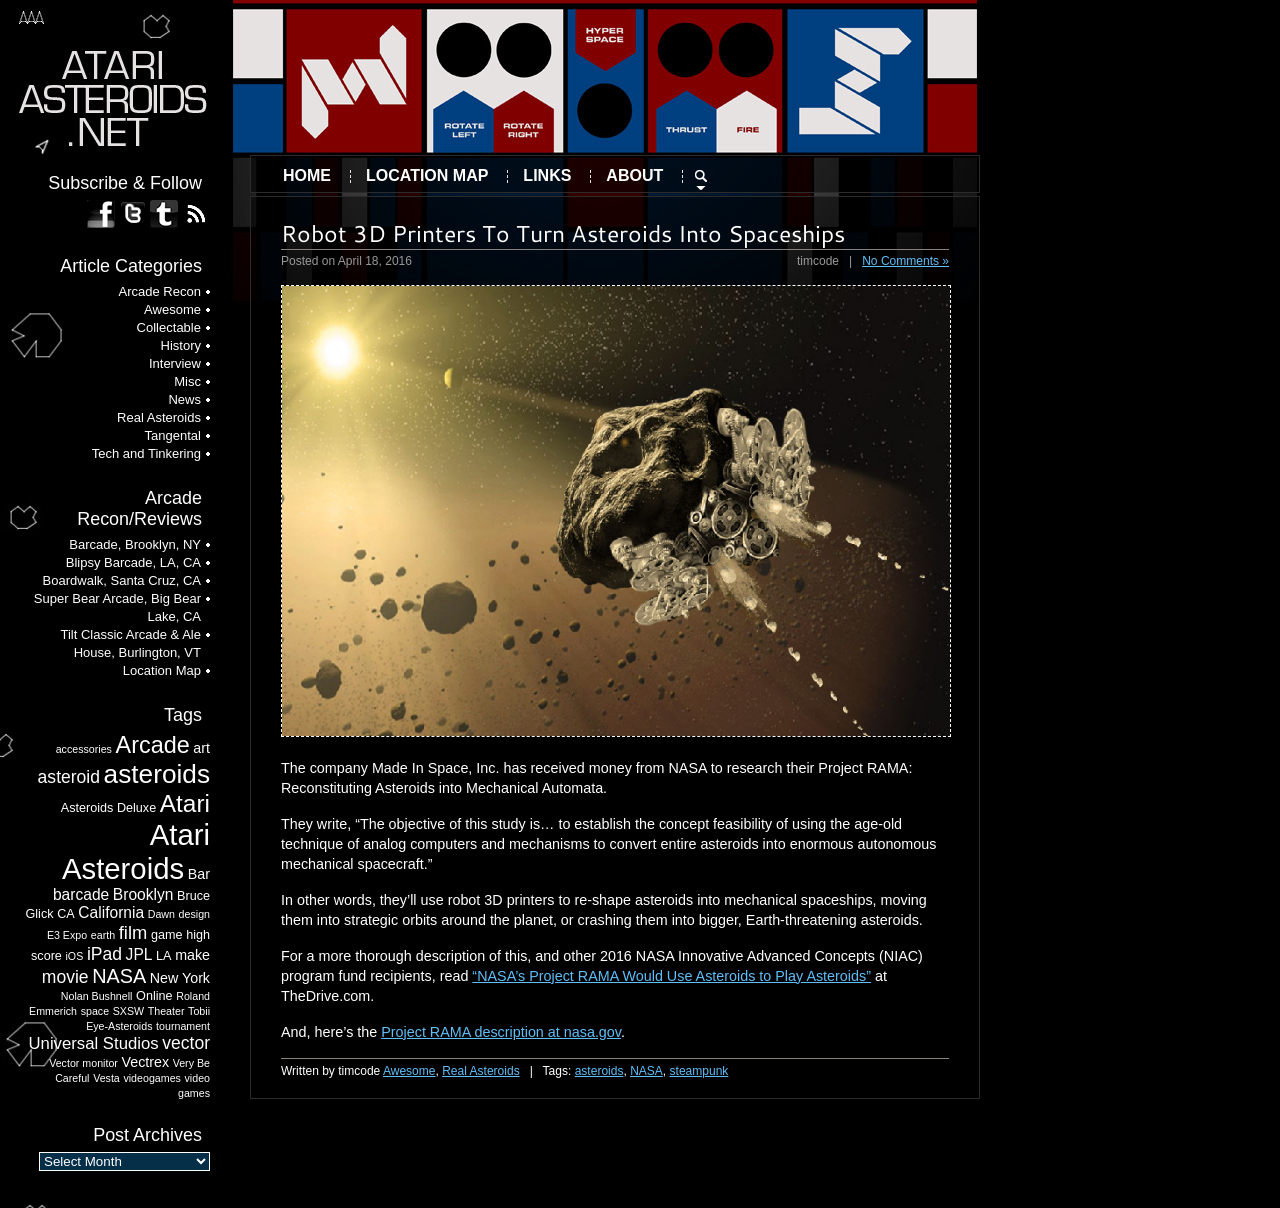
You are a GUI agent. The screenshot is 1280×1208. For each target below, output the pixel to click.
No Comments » (905, 261)
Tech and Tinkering (146, 453)
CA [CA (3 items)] (66, 914)
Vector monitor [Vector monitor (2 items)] (83, 1063)
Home (307, 175)
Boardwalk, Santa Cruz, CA (122, 580)
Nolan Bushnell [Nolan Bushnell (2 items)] (97, 996)
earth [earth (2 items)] (103, 935)
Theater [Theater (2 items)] (166, 1011)
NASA (646, 1071)
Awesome (409, 1071)
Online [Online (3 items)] (154, 996)
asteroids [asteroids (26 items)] (157, 774)
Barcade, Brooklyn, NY (135, 544)
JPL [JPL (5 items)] (139, 954)
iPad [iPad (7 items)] (104, 954)
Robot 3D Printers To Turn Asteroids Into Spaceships (563, 233)
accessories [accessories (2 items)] (84, 749)
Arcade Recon (160, 291)
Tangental (173, 435)
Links (547, 175)
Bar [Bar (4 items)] (199, 874)
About (634, 175)
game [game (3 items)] (167, 935)
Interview (175, 363)
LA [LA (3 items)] (163, 956)
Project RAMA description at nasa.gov (501, 1032)
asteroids (599, 1071)
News (184, 399)
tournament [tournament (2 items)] (183, 1026)
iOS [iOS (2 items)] (75, 956)
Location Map (427, 175)
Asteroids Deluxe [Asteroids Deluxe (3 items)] (108, 808)
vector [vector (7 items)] (186, 1043)
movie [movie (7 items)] (65, 977)
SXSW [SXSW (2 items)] (128, 1011)
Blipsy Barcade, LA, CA (133, 562)
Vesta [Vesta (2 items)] (106, 1078)
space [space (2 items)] (95, 1011)
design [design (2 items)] (194, 914)
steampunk (699, 1071)
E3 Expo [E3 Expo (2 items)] (67, 935)
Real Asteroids (480, 1071)
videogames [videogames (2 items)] (151, 1078)
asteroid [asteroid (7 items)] (69, 777)
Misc (187, 381)
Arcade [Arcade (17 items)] (153, 745)
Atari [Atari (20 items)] (185, 803)
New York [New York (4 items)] (180, 978)
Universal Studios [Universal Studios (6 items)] (94, 1043)
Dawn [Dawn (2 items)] (161, 914)
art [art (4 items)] (201, 748)
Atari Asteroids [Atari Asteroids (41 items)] (136, 851)
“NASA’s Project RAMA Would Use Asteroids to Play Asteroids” (671, 976)
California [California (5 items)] (111, 912)
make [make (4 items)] (192, 955)
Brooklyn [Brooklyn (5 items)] (143, 894)
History (181, 345)
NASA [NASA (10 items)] (119, 976)
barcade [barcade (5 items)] (81, 894)
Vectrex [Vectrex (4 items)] (146, 1062)
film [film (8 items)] (133, 932)
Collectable (169, 327)
